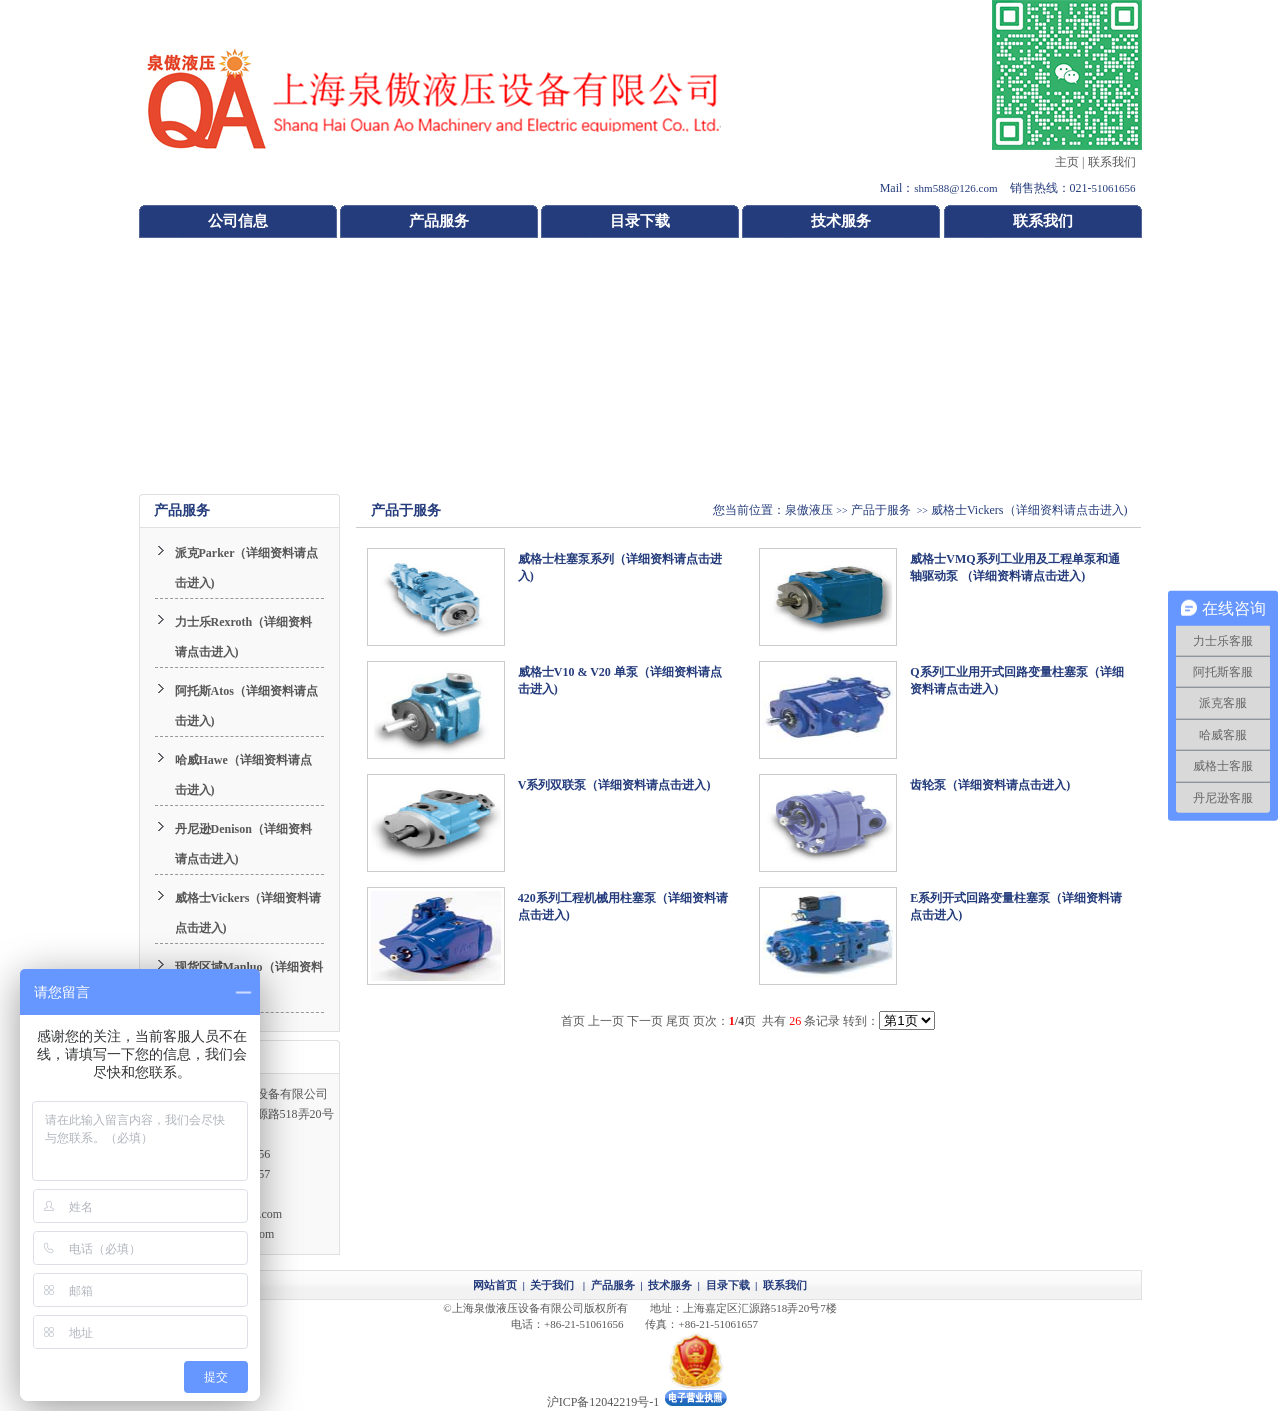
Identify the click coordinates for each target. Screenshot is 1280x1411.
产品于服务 (881, 510)
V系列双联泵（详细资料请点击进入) (614, 785)
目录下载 (640, 221)
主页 (1067, 162)
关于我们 (552, 1285)
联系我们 (1112, 162)
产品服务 (439, 221)
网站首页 (495, 1285)
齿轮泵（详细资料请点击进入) (990, 785)
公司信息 (238, 221)
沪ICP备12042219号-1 (603, 1402)
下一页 (645, 1021)
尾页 (678, 1021)
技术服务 (841, 221)
